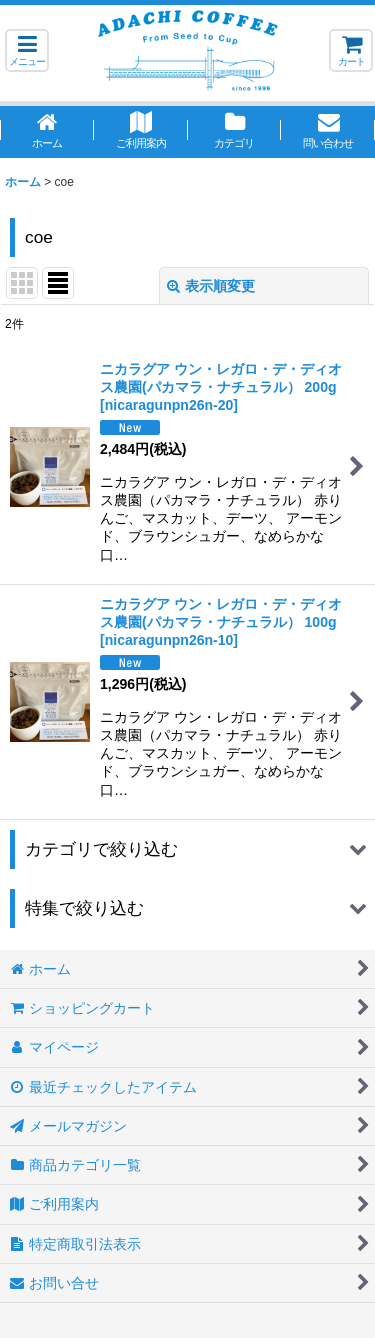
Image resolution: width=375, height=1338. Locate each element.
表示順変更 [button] (211, 286)
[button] (27, 50)
